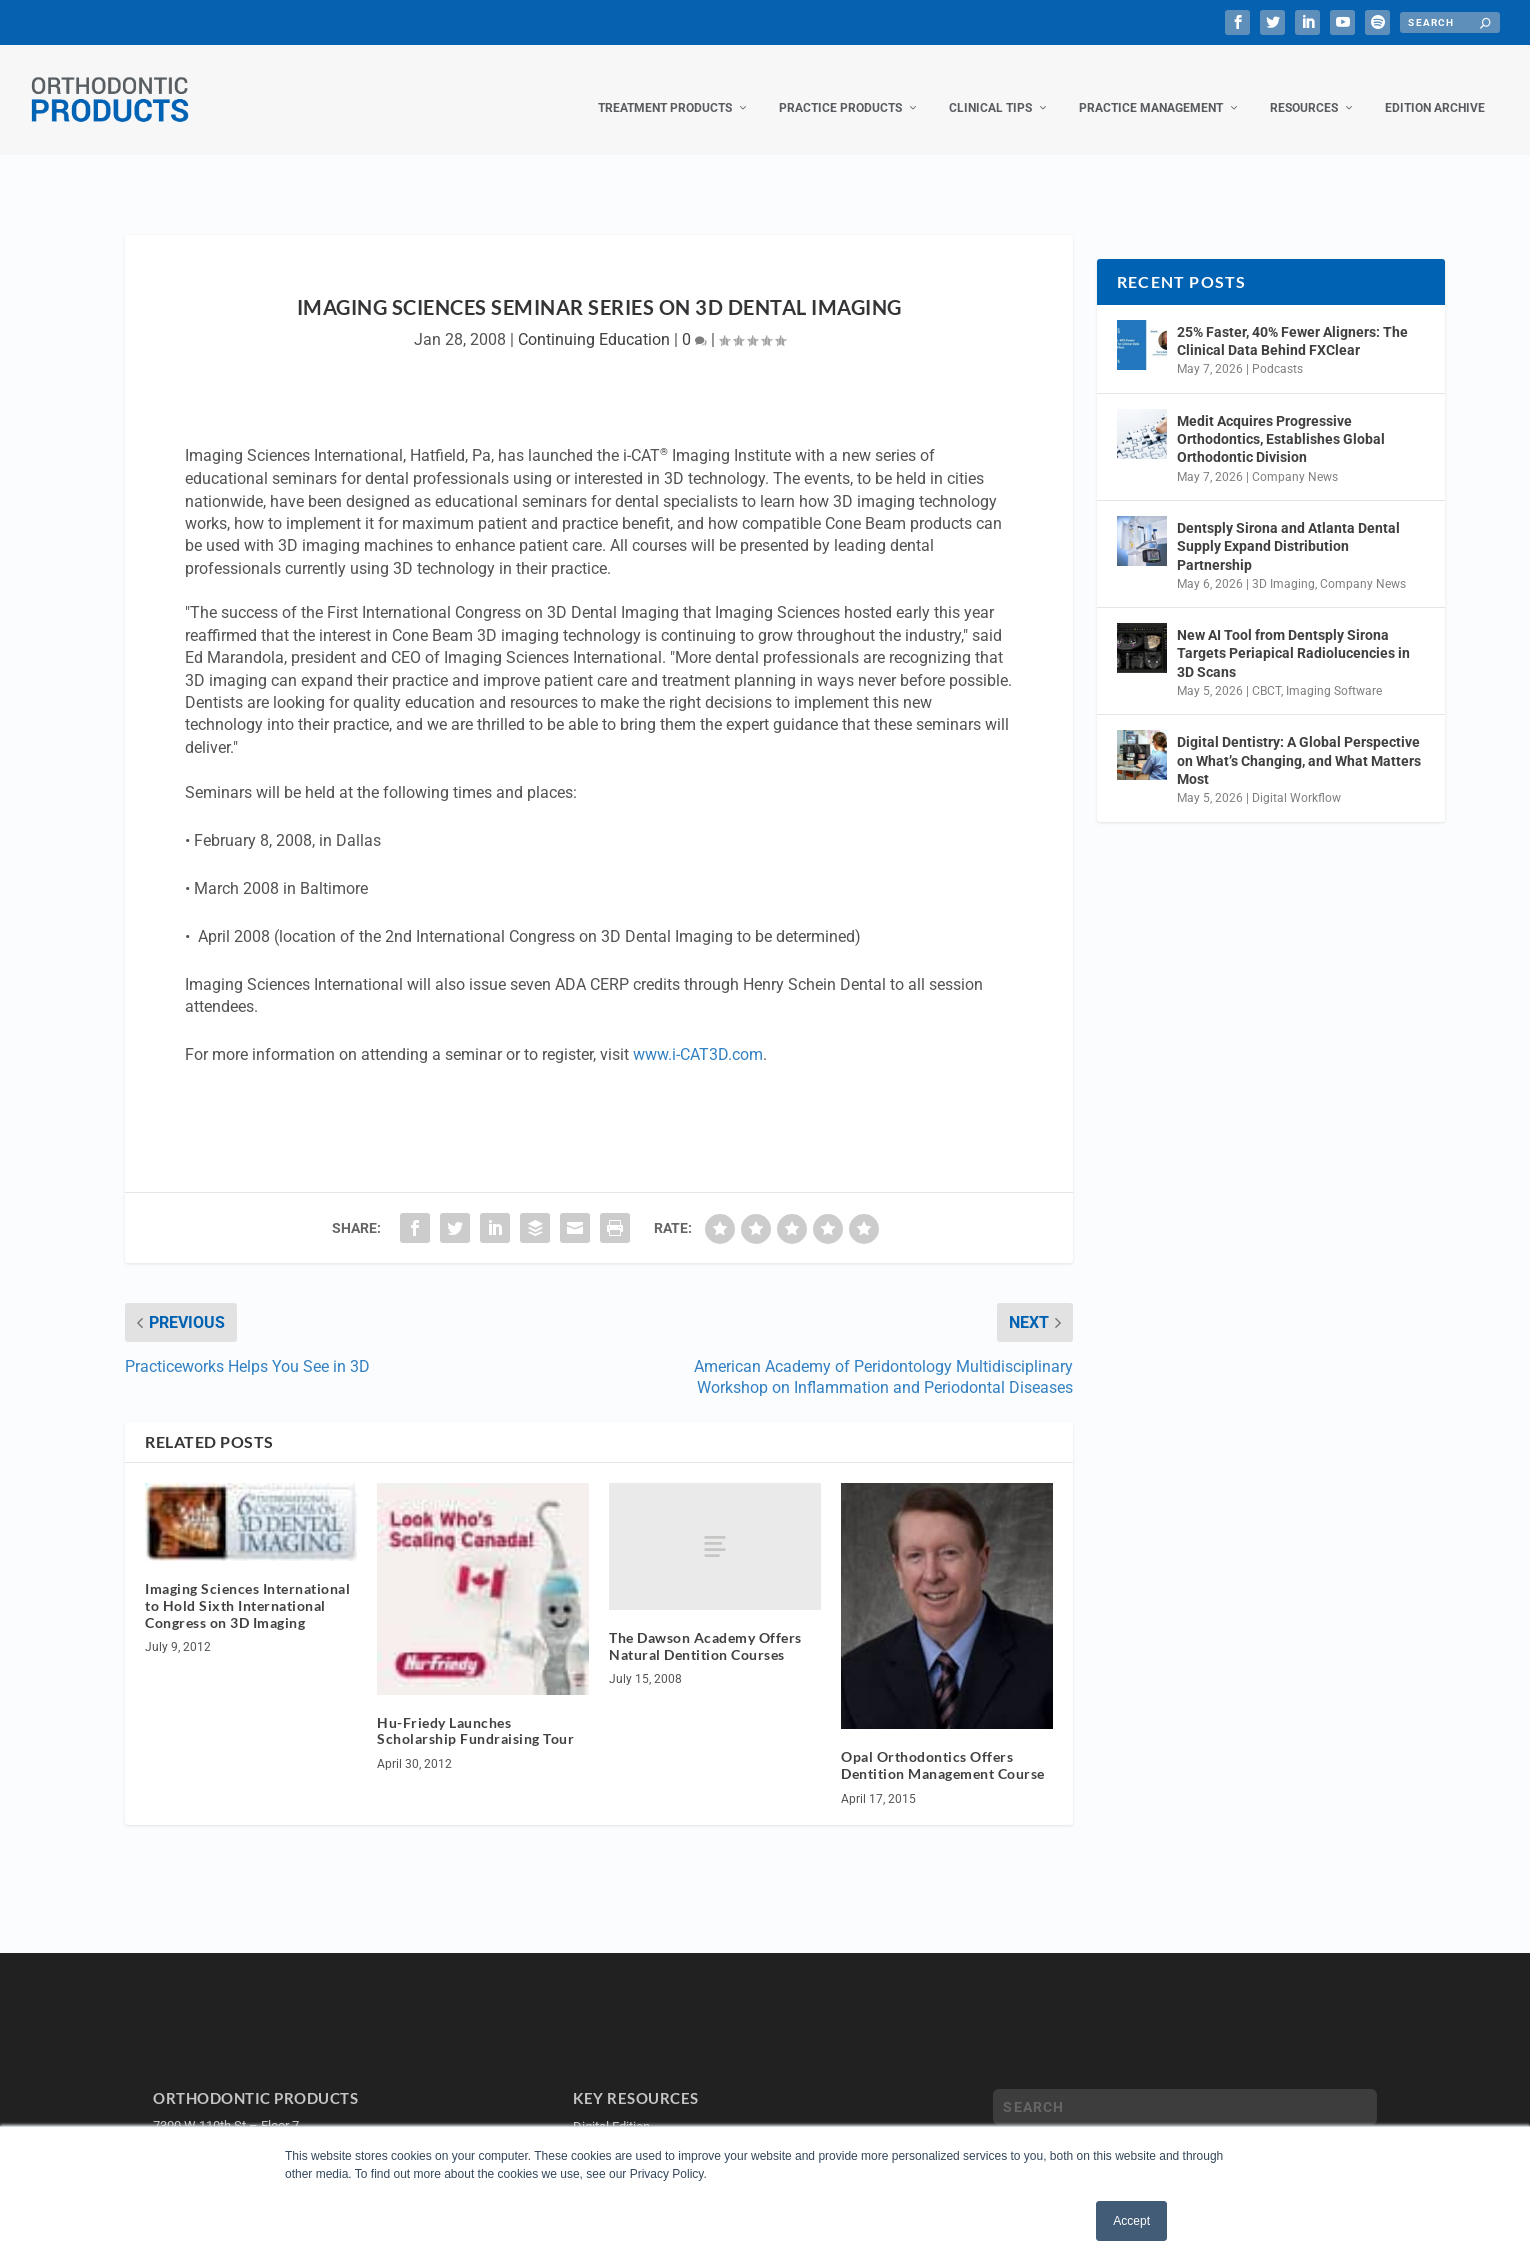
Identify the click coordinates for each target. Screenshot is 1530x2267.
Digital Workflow (1296, 778)
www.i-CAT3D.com (698, 1034)
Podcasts (1277, 349)
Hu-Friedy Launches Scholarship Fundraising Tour (475, 1711)
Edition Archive (1435, 88)
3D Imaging (1283, 564)
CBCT (1266, 671)
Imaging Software (1334, 671)
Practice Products (840, 88)
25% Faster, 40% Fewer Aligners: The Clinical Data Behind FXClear (1292, 321)
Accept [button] (1131, 2221)
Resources (1304, 88)
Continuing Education (594, 319)
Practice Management (1151, 88)
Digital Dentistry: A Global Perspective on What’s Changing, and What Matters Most (1299, 740)
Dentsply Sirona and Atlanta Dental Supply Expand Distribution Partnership (1288, 526)
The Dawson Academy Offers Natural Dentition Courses (705, 1626)
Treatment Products (665, 88)
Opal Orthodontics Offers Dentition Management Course (943, 1745)
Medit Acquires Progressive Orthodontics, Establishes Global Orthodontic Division (1281, 419)
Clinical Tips (990, 88)
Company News (1295, 457)
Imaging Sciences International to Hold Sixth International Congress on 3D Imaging (247, 1585)
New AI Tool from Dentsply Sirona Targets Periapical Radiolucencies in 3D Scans (1293, 633)
